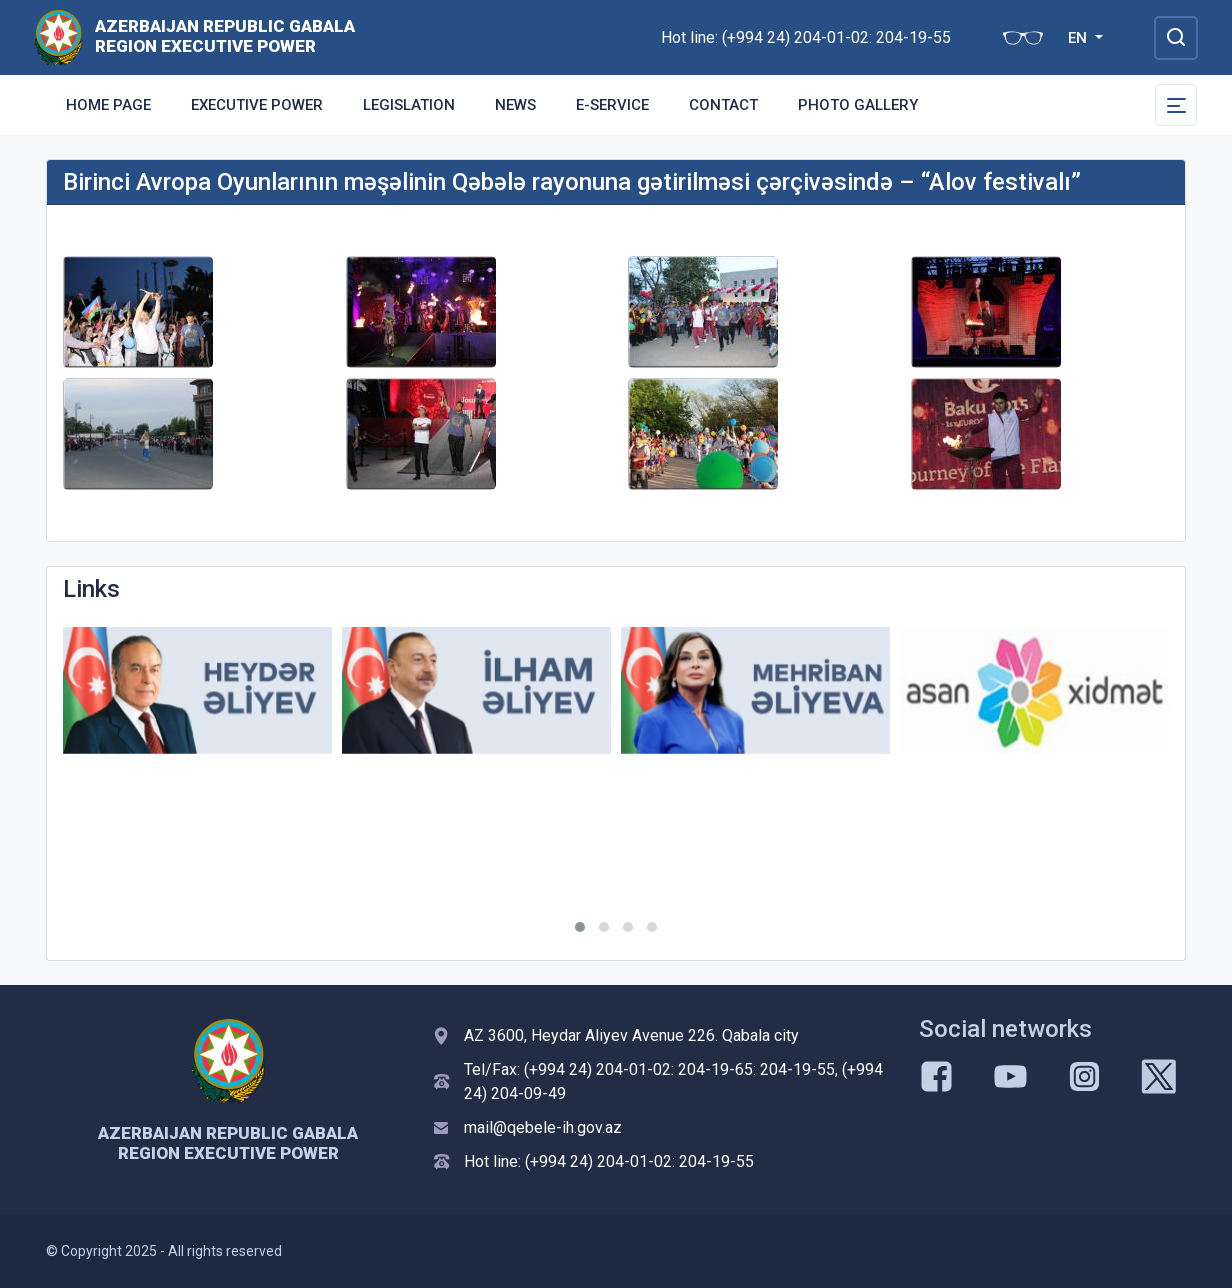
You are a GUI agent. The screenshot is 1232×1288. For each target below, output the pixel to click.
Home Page (108, 105)
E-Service (612, 105)
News (515, 105)
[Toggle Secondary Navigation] (1176, 105)
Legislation (409, 105)
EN (1079, 38)
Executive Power (257, 105)
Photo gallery (858, 105)
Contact (723, 105)
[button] (580, 927)
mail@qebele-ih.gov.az (543, 1127)
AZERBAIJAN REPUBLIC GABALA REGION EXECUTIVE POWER (225, 36)
